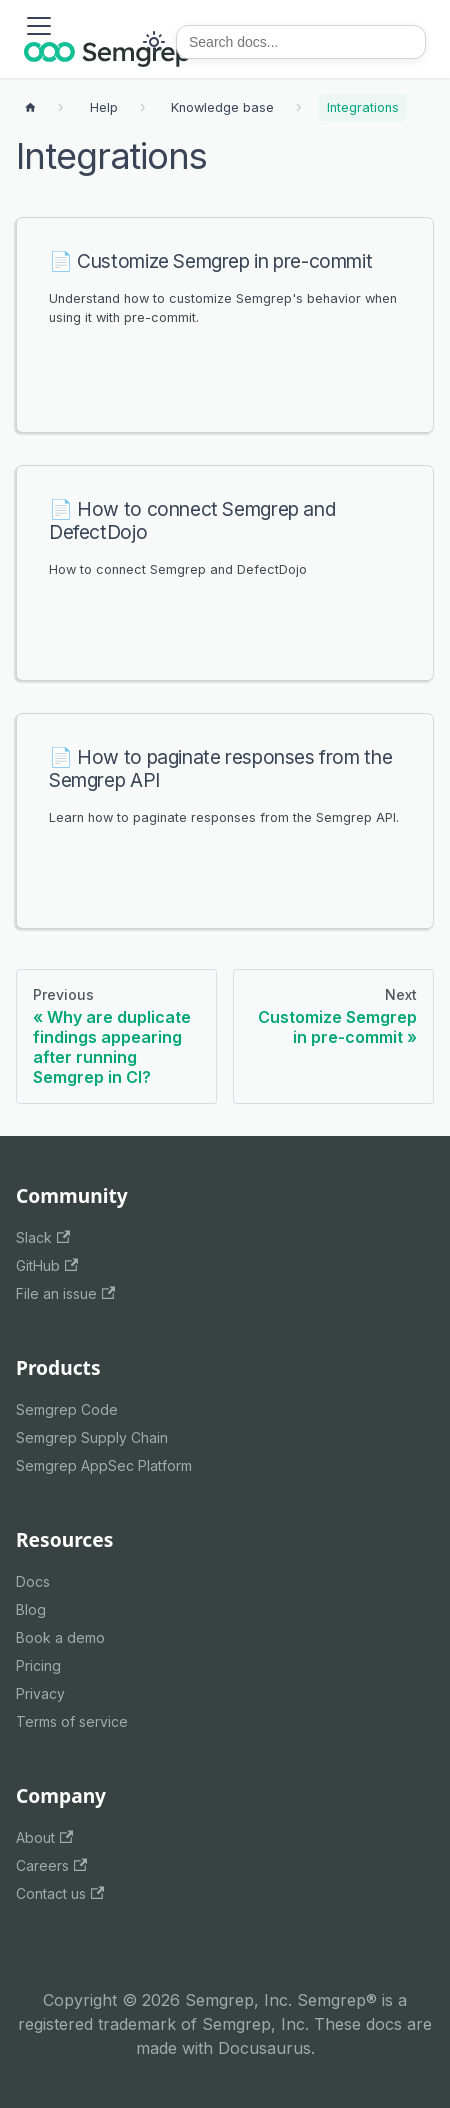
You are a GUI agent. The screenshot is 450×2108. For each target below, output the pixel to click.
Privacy (40, 1693)
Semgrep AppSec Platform (104, 1465)
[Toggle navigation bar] (39, 26)
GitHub (47, 1265)
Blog (31, 1609)
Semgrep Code (67, 1409)
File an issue (65, 1293)
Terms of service (72, 1721)
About (44, 1837)
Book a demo (60, 1637)
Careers (51, 1865)
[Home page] (30, 107)
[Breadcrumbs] (104, 107)
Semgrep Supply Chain (92, 1437)
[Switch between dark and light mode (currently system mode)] (154, 42)
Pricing (38, 1665)
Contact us (60, 1893)
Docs (33, 1581)
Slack (43, 1237)
